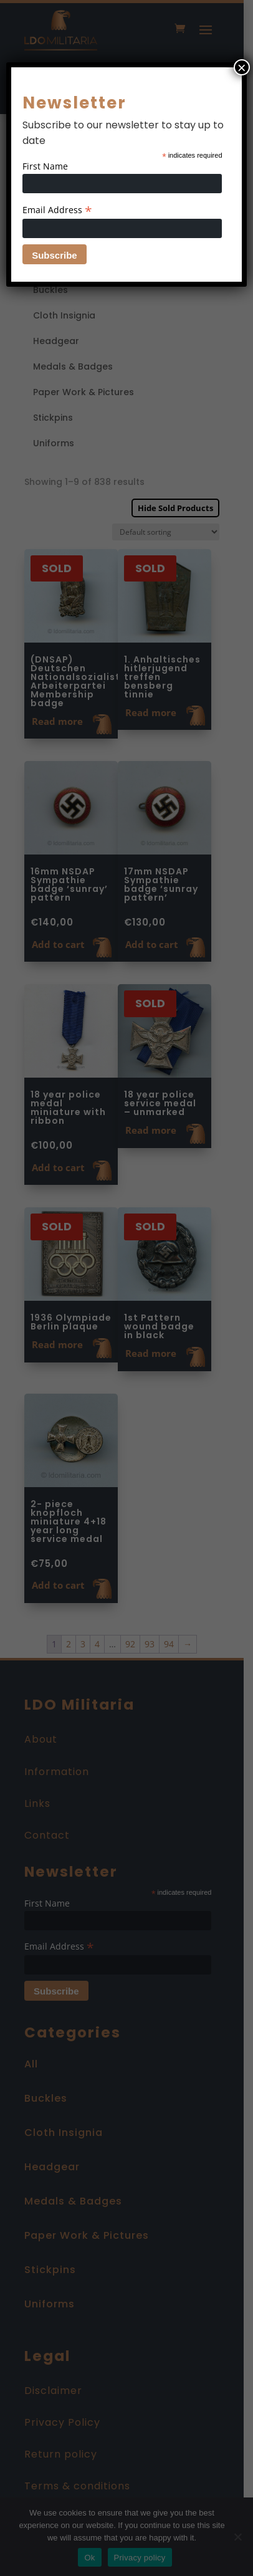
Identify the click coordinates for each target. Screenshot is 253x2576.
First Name (45, 166)
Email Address (57, 210)
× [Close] (241, 67)
